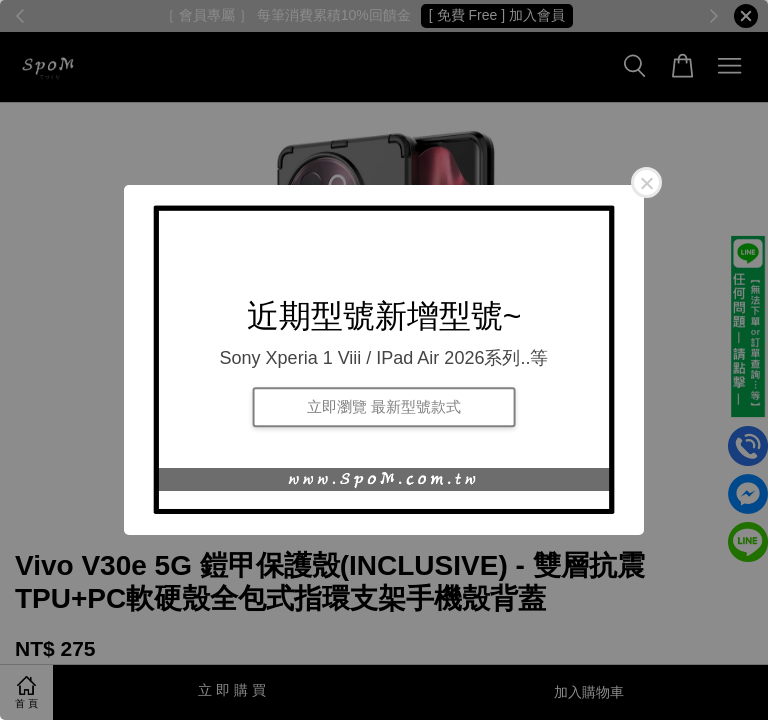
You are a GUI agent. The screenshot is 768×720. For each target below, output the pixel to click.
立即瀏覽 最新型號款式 (384, 406)
